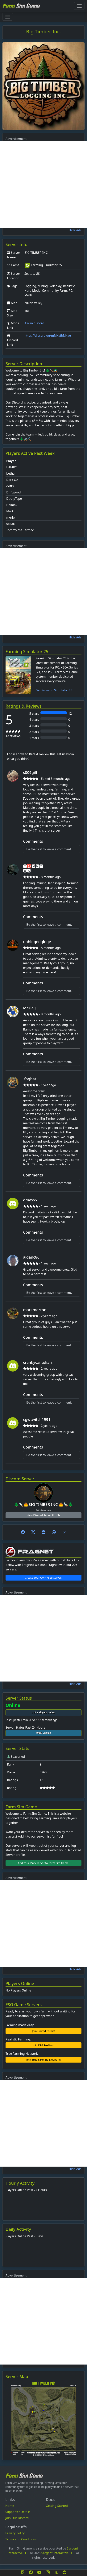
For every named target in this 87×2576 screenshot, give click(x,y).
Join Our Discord (17, 2518)
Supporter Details (18, 2512)
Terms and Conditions (21, 2539)
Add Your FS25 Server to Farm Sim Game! (43, 1863)
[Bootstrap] (24, 2475)
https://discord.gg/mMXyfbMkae (47, 335)
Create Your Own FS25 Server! (43, 1577)
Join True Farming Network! (43, 2059)
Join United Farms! (43, 2031)
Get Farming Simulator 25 (53, 690)
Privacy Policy (15, 2533)
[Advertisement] (43, 184)
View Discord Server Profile (43, 1515)
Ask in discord (34, 323)
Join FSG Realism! (43, 2045)
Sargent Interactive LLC (57, 2553)
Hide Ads (75, 230)
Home (9, 2506)
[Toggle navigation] (79, 6)
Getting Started (57, 2506)
